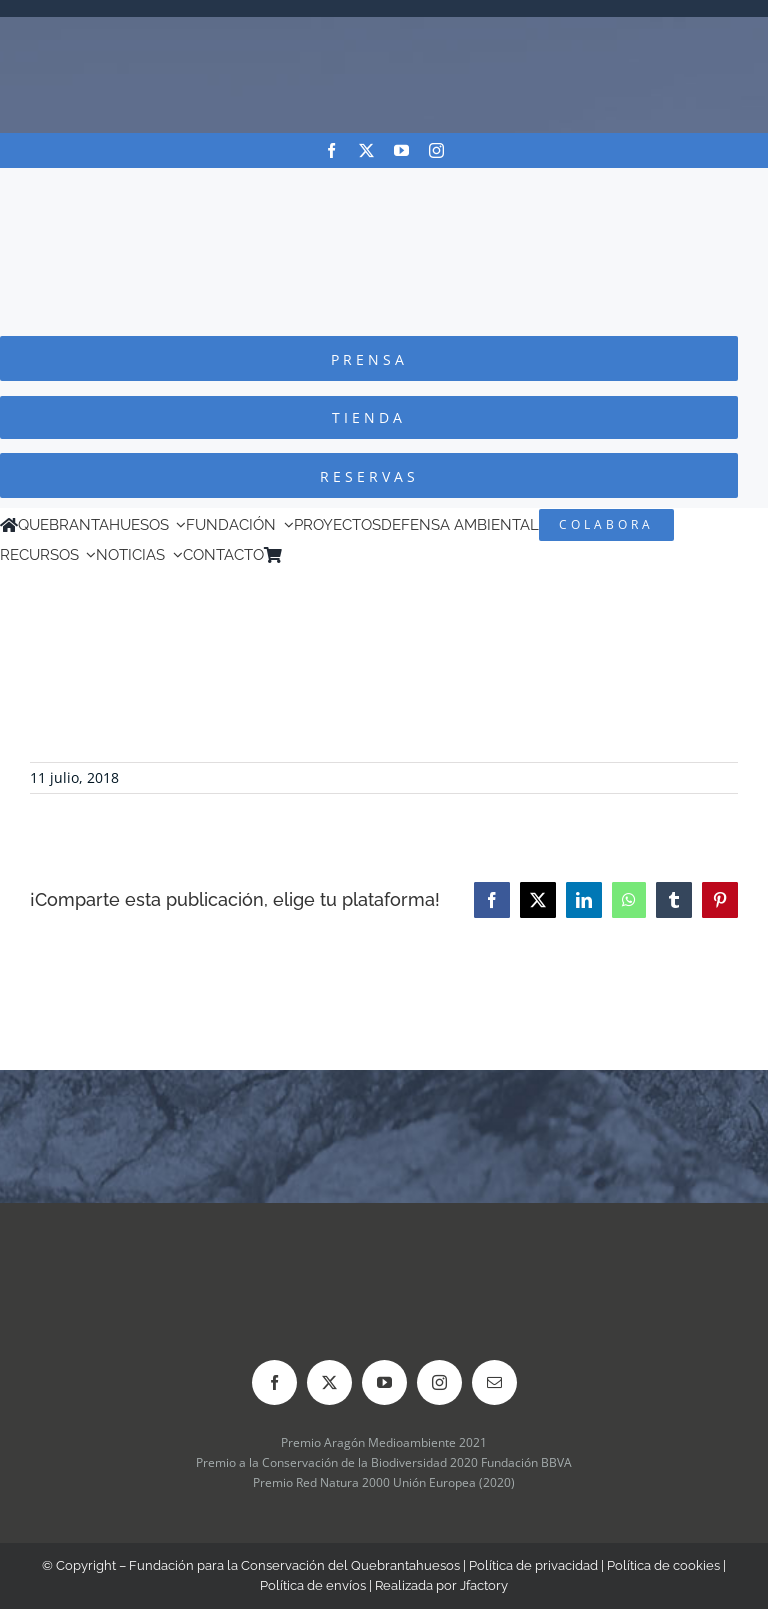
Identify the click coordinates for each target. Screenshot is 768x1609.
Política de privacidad (533, 1565)
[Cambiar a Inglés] (319, 555)
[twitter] (366, 150)
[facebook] (331, 150)
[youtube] (401, 150)
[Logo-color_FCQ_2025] (384, 186)
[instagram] (436, 150)
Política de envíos (313, 1585)
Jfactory (484, 1585)
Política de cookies (663, 1565)
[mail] (494, 1382)
